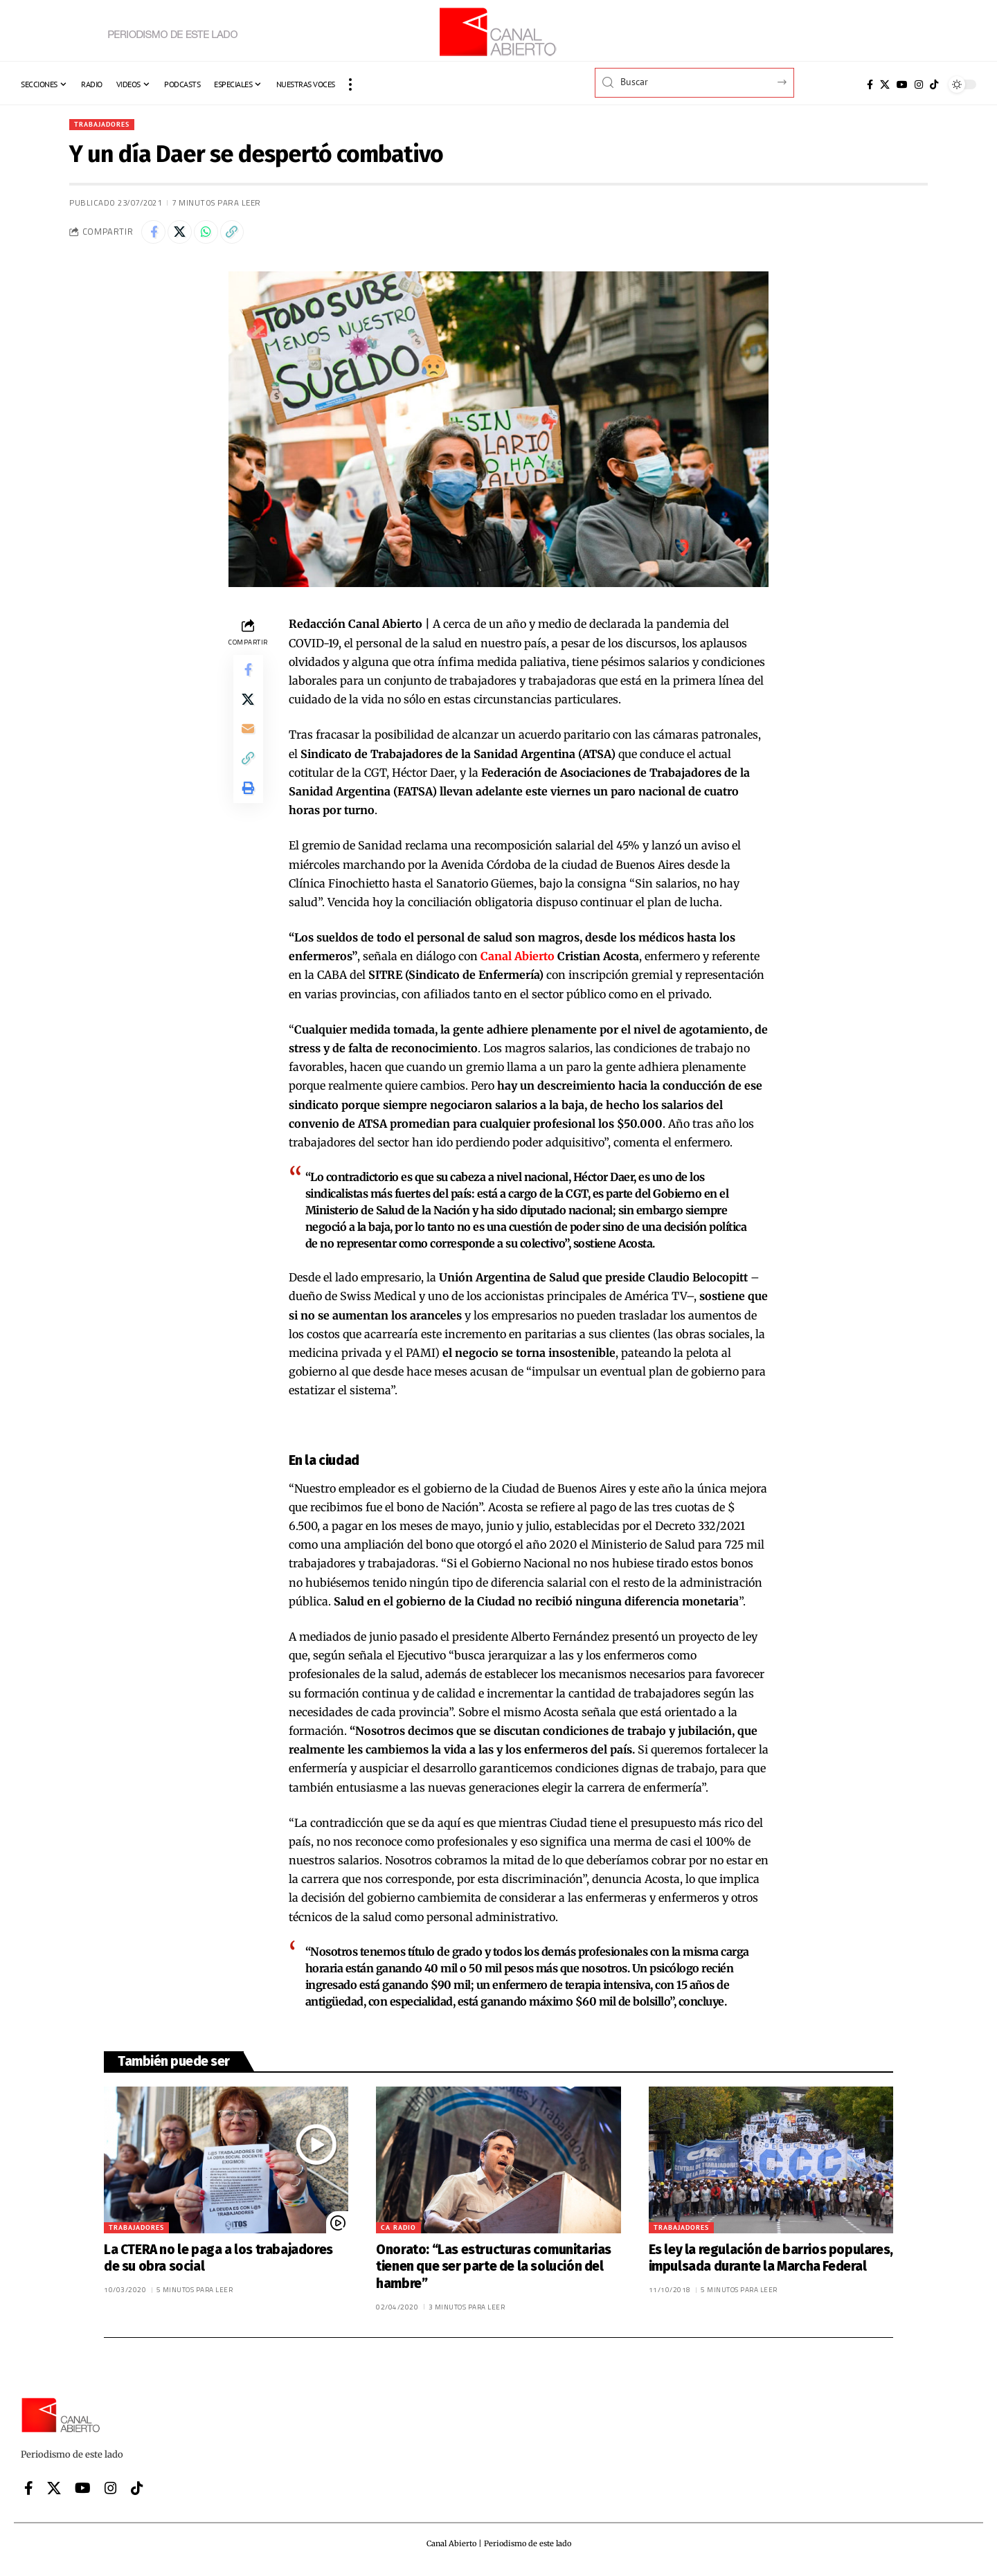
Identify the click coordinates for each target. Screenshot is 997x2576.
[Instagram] (918, 84)
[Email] (247, 742)
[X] (885, 84)
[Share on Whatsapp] (214, 235)
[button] (350, 84)
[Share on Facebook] (155, 235)
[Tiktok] (934, 84)
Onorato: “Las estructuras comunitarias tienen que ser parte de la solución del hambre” (493, 2271)
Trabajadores (107, 125)
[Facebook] (870, 84)
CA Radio (398, 2232)
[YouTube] (902, 84)
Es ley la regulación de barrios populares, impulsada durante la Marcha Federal (771, 2263)
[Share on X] (185, 235)
